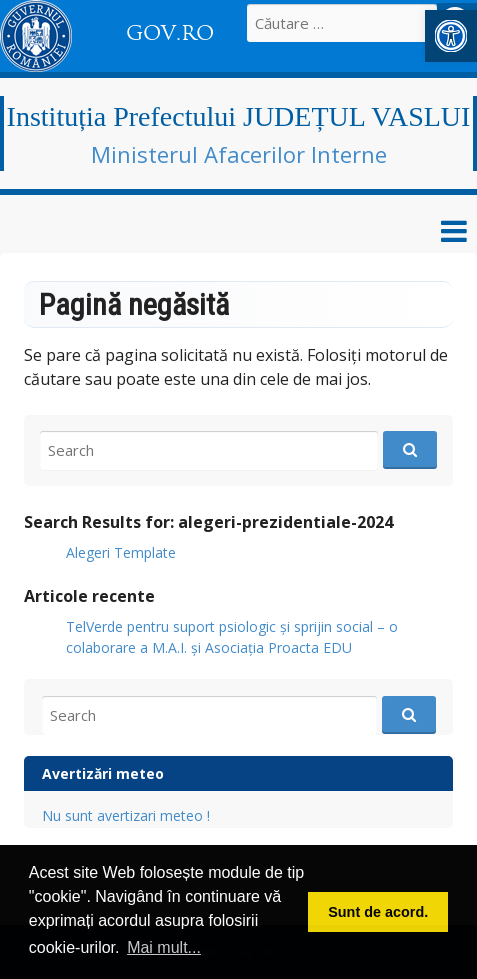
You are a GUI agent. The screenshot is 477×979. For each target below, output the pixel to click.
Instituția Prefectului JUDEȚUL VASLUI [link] (239, 116)
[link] (451, 36)
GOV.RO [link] (170, 33)
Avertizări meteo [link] (103, 773)
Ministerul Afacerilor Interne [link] (239, 154)
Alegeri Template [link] (121, 552)
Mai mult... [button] (164, 947)
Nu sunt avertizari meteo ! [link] (126, 815)
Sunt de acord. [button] (378, 912)
